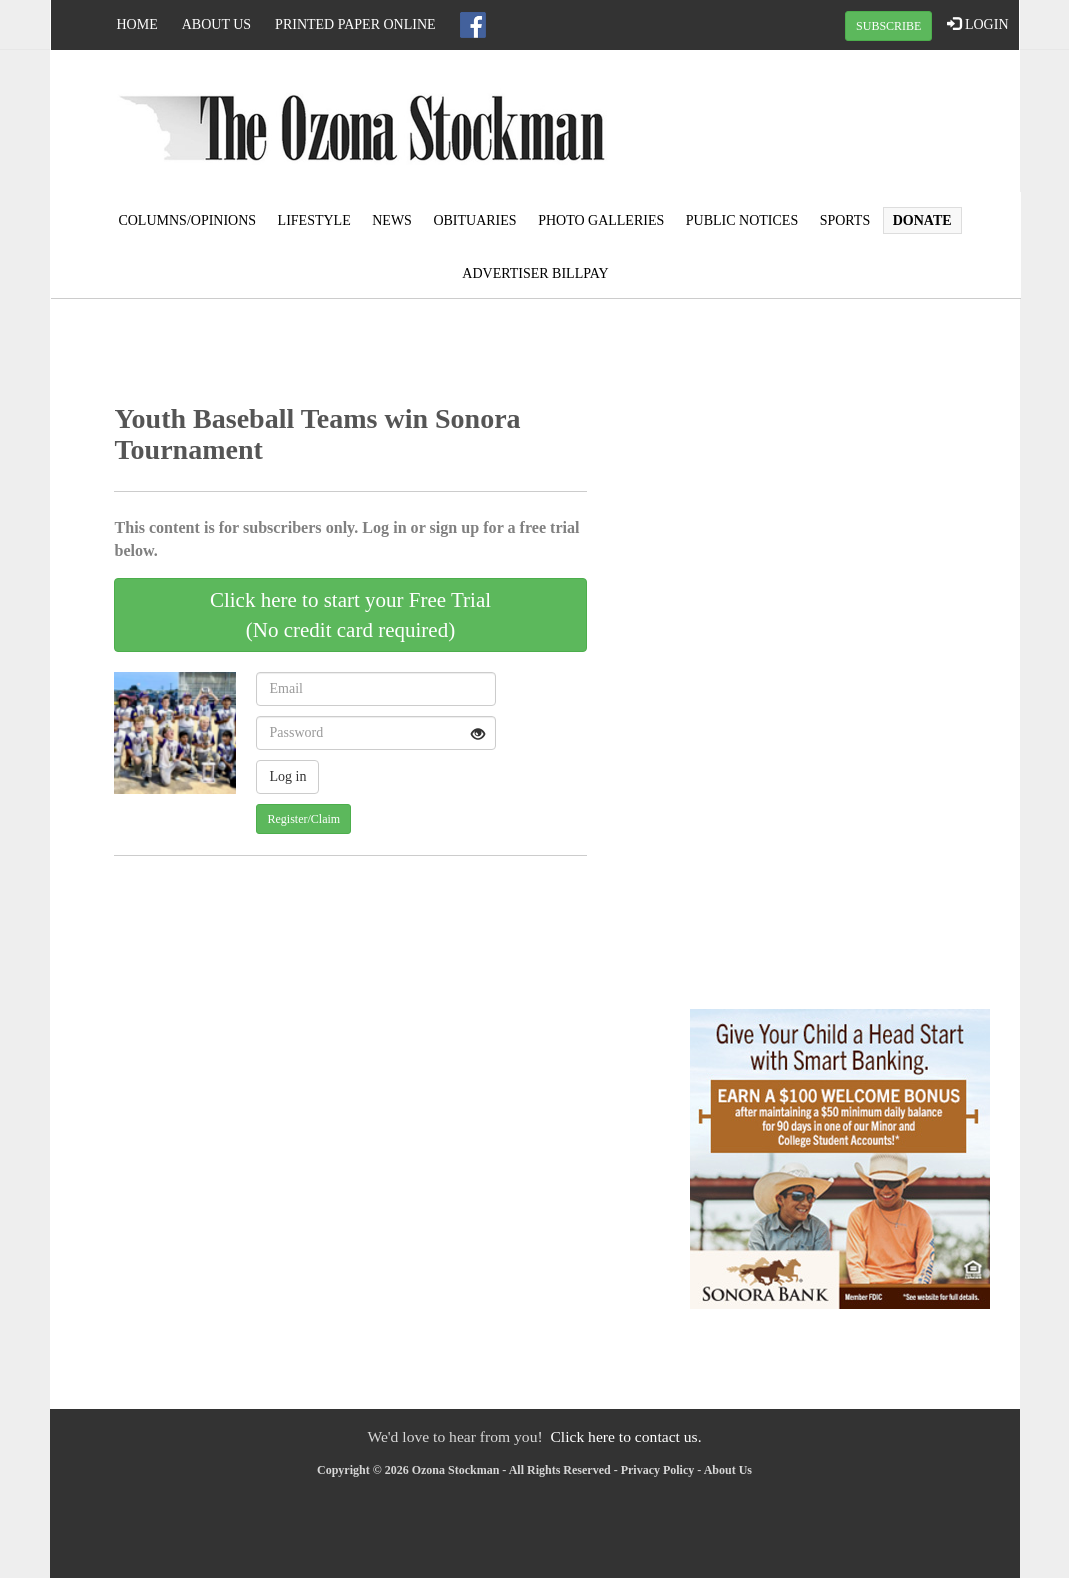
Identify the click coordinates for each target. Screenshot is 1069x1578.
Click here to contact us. (625, 1436)
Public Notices (742, 220)
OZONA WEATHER (856, 125)
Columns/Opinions (187, 220)
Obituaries (474, 220)
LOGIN (977, 24)
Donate (922, 220)
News (392, 220)
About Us (216, 24)
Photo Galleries (601, 220)
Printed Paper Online (355, 24)
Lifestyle (314, 220)
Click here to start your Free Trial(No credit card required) (350, 615)
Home (137, 24)
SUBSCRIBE (888, 26)
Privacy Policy (658, 1470)
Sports (845, 220)
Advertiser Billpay (535, 273)
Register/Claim (303, 819)
